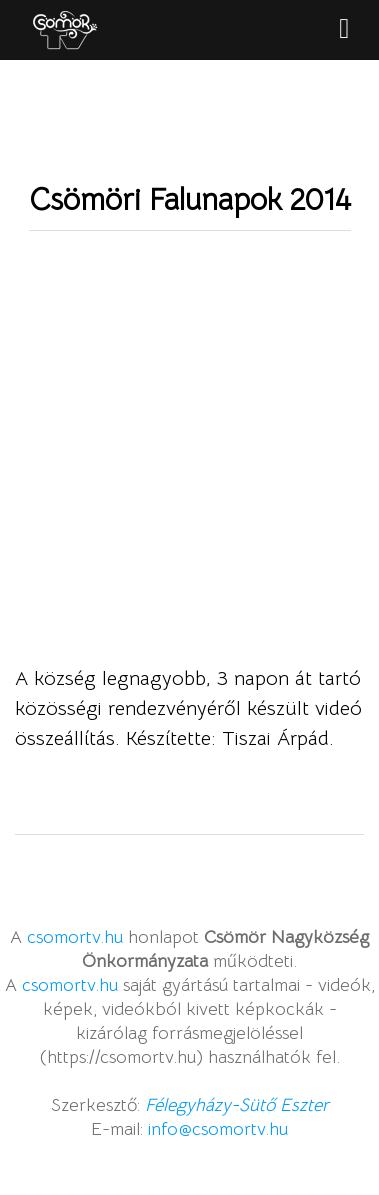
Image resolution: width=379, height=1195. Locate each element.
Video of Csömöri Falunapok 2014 (189, 467)
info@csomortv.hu (218, 1129)
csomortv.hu (75, 937)
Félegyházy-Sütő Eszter (237, 1105)
